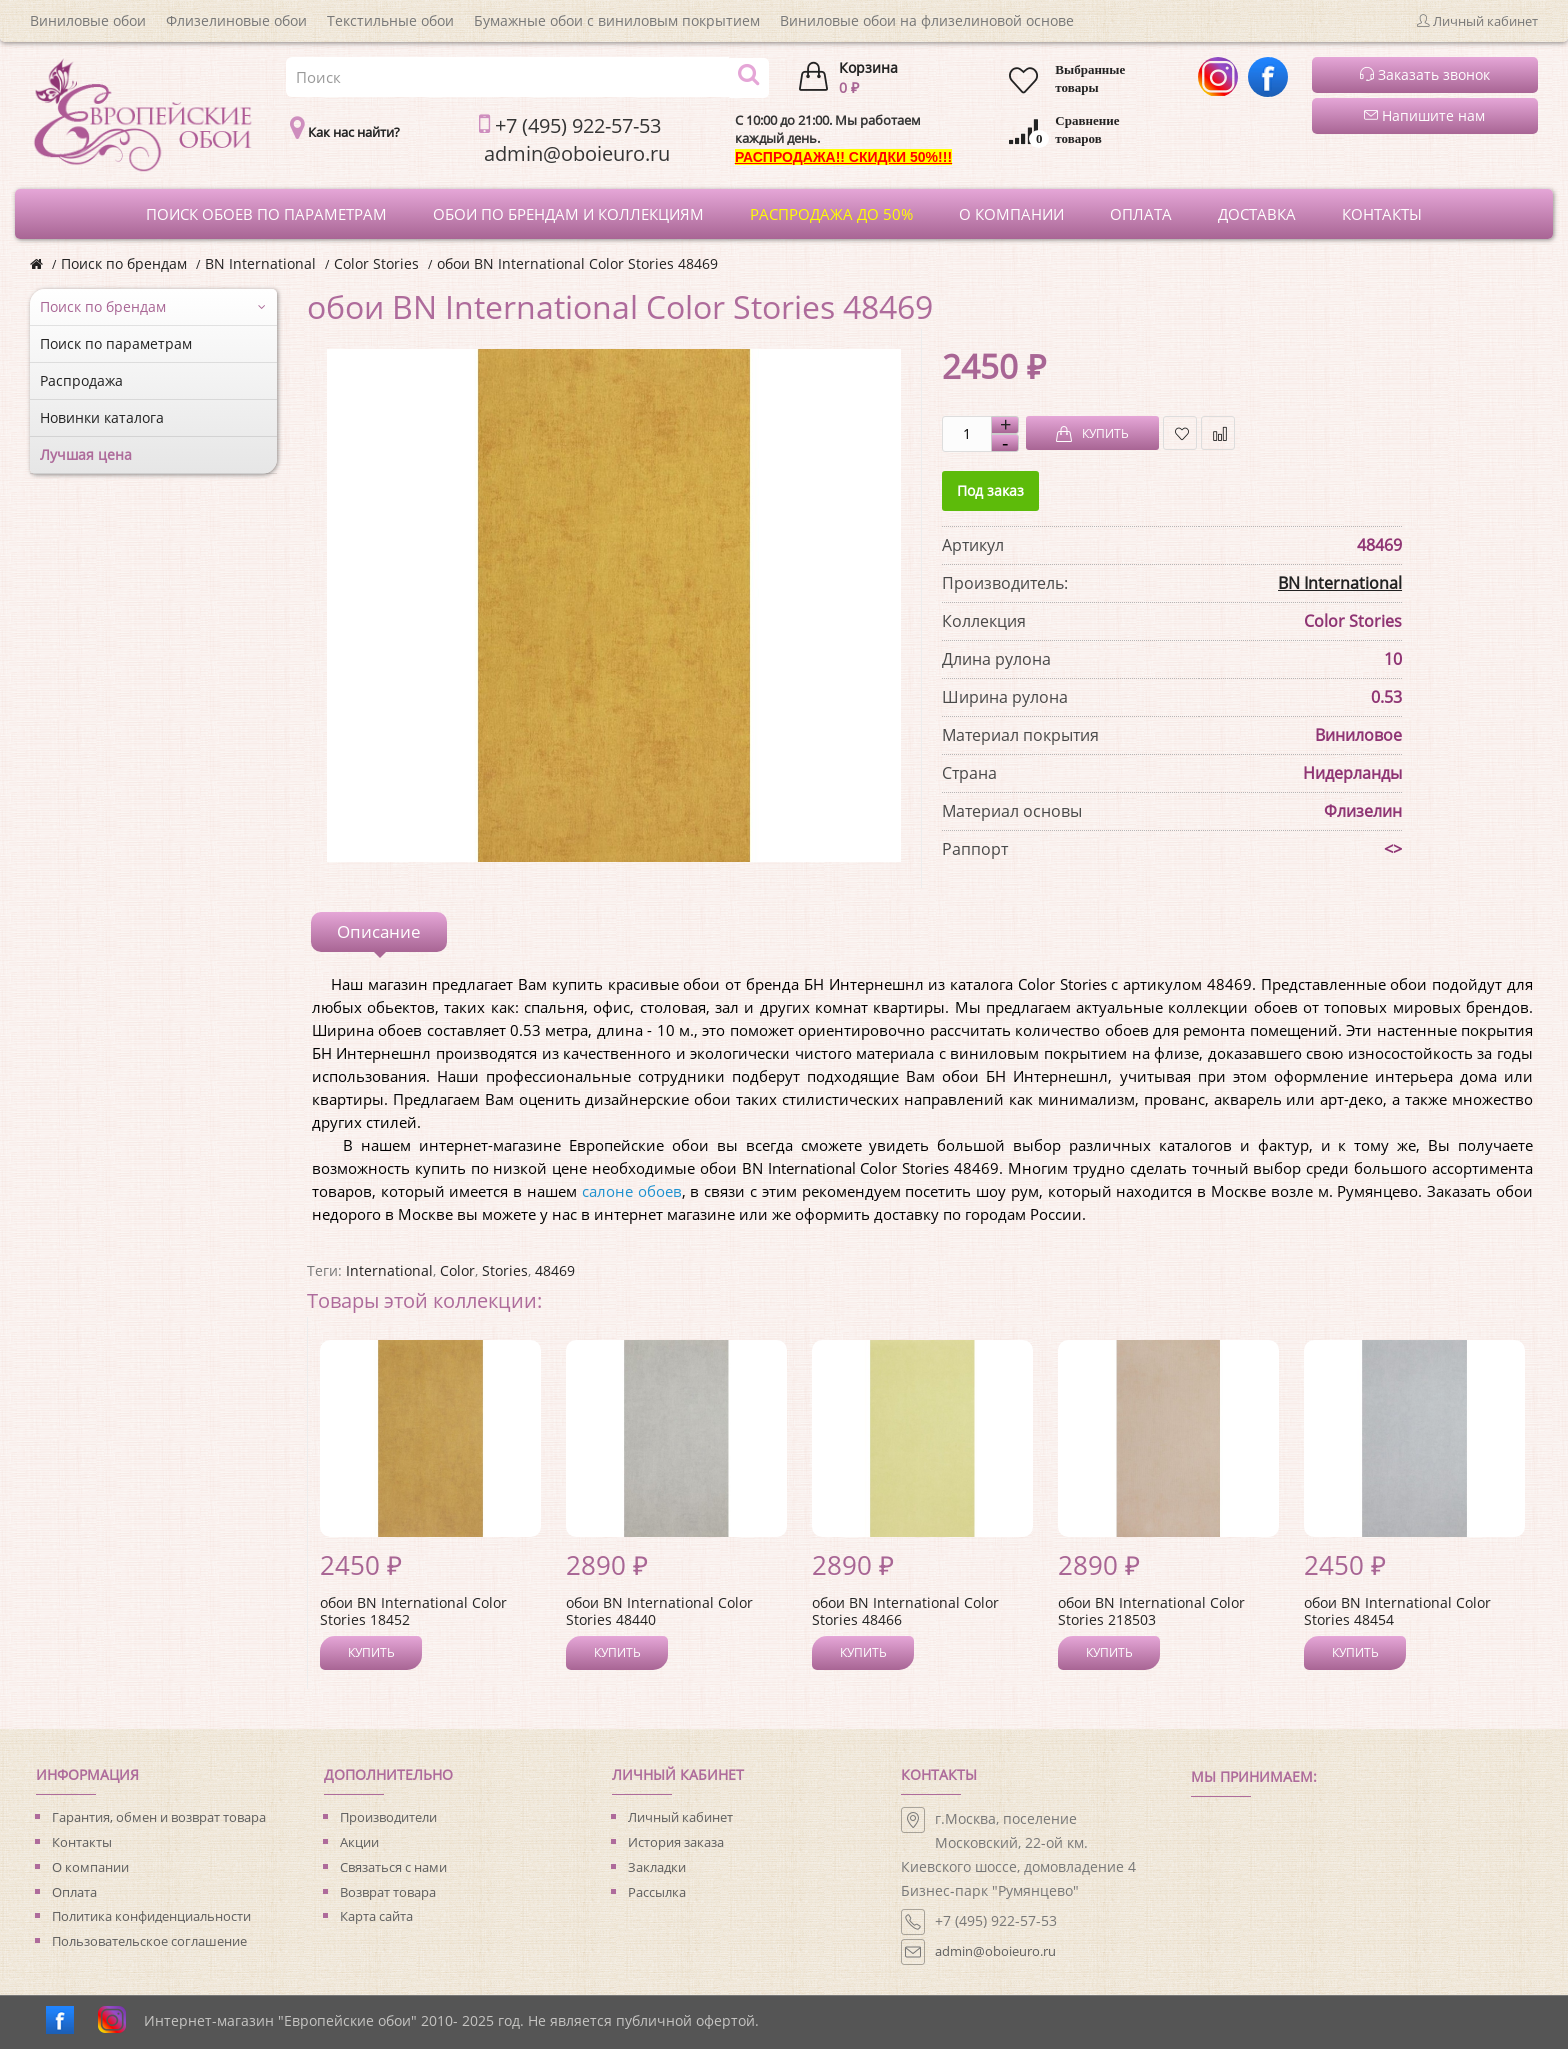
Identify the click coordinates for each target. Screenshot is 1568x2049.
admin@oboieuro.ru (995, 1951)
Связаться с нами (393, 1867)
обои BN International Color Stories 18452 (413, 1611)
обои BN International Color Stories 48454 (1397, 1611)
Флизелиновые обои (236, 20)
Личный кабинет (680, 1817)
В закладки (1180, 433)
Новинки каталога (102, 417)
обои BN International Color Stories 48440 (659, 1611)
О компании (90, 1867)
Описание (379, 931)
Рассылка (657, 1892)
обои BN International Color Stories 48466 (905, 1611)
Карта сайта (376, 1916)
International (389, 1270)
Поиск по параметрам (116, 343)
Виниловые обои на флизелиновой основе (927, 20)
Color (457, 1270)
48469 (555, 1270)
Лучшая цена (86, 454)
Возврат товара (388, 1892)
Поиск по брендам (124, 263)
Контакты (82, 1842)
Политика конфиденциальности (151, 1916)
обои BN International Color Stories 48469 (577, 263)
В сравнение (1218, 433)
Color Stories (376, 263)
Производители (388, 1817)
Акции (359, 1842)
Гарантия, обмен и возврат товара (159, 1817)
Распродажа (81, 380)
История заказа (676, 1842)
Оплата (74, 1892)
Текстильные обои (390, 20)
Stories (505, 1270)
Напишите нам (1424, 115)
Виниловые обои (88, 20)
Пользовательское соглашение (149, 1941)
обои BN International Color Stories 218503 (1151, 1611)
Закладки (657, 1867)
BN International (260, 263)
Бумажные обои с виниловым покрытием (617, 20)
